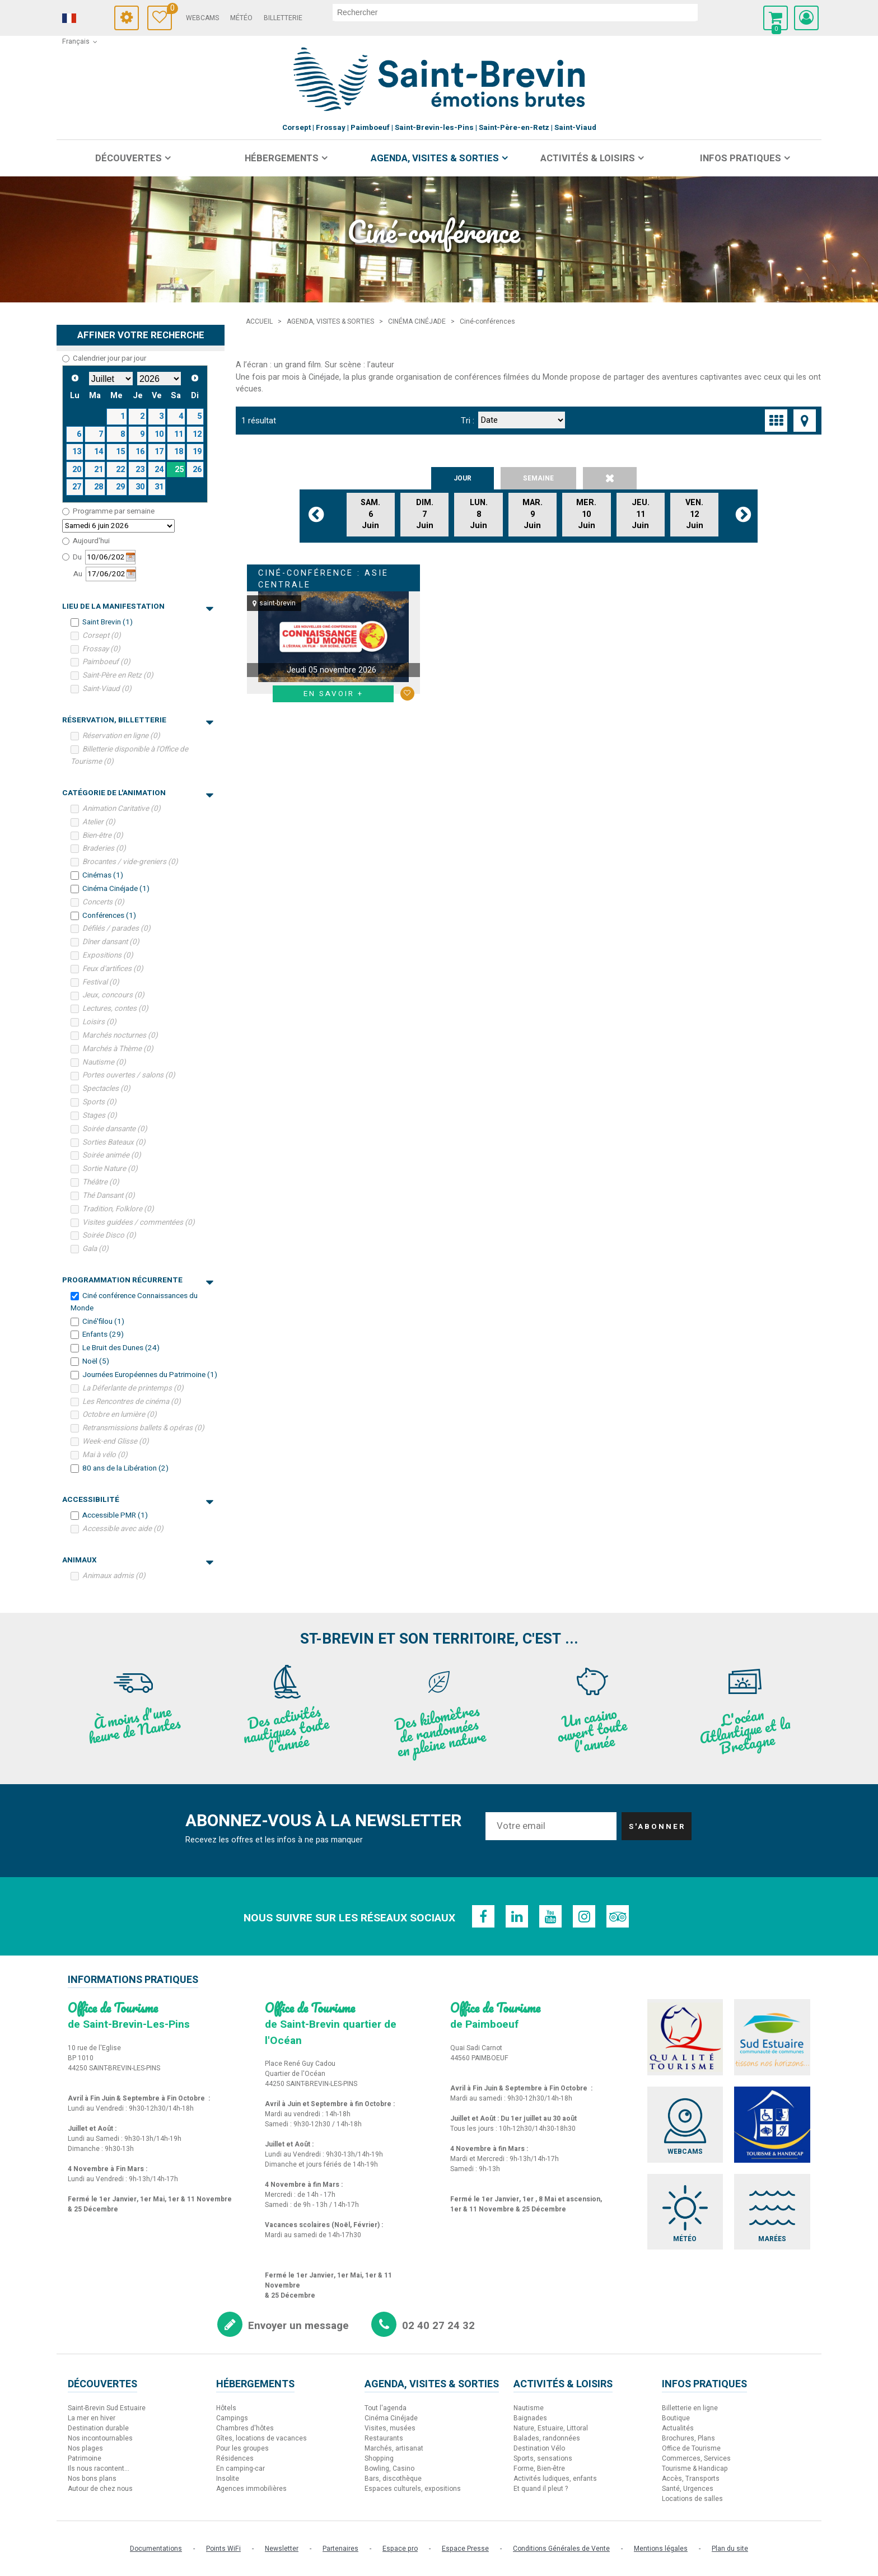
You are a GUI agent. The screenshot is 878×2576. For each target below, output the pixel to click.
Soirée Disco (109, 1235)
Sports (99, 1102)
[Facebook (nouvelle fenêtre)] (483, 1916)
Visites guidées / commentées (138, 1222)
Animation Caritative (121, 808)
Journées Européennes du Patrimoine (149, 1374)
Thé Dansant (108, 1195)
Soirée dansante (114, 1129)
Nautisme (104, 1061)
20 (76, 469)
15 (120, 452)
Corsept (101, 635)
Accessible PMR (115, 1515)
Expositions (107, 955)
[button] (775, 18)
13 (76, 452)
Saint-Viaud (107, 688)
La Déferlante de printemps (133, 1388)
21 (98, 469)
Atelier (98, 822)
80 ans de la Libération (125, 1467)
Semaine (538, 478)
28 (98, 487)
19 (197, 452)
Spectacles (106, 1088)
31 (159, 487)
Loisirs (99, 1022)
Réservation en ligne (121, 735)
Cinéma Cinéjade (116, 888)
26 (197, 469)
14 (98, 452)
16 (140, 452)
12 (197, 434)
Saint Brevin (107, 622)
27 (76, 487)
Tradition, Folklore (118, 1209)
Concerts (103, 902)
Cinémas (102, 875)
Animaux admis (114, 1575)
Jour (462, 478)
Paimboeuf (106, 662)
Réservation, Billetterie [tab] (138, 720)
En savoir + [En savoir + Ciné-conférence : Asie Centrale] (333, 693)
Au (77, 574)
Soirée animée (111, 1155)
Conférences (109, 915)
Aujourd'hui (91, 541)
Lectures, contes (115, 1008)
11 (178, 434)
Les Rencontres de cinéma (131, 1401)
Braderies (104, 848)
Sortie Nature (110, 1168)
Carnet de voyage (169, 10)
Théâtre (100, 1182)
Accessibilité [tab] (138, 1499)
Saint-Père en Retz (117, 675)
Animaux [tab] (138, 1560)
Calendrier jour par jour (109, 358)
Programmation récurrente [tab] (138, 1280)
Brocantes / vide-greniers (130, 861)
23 (140, 469)
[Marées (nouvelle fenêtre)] (772, 2212)
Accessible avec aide (123, 1528)
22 (120, 469)
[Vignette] (776, 420)
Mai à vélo (105, 1454)
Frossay (101, 648)
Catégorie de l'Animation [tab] (138, 793)
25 (179, 469)
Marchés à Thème (117, 1048)
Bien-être (102, 835)
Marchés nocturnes (120, 1035)
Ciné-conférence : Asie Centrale (323, 579)
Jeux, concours (113, 995)
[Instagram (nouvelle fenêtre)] (584, 1916)
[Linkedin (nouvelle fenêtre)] (517, 1916)
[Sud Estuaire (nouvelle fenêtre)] (772, 2037)
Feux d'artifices (112, 968)
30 (140, 487)
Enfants (103, 1334)
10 (159, 434)
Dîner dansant (110, 942)
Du (77, 557)
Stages (99, 1115)
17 (159, 452)
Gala (95, 1248)
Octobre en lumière (119, 1414)
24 (159, 469)
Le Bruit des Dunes (121, 1348)
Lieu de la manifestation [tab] (138, 606)
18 (178, 452)
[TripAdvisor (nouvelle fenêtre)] (617, 1916)
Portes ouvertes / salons (128, 1075)
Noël (95, 1361)
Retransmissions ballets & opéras (143, 1428)
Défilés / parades (116, 928)
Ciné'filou (103, 1321)
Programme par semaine (114, 511)
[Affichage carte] (804, 420)
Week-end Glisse (115, 1441)
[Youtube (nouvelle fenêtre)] (550, 1916)
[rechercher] (515, 12)
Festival (100, 981)
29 (120, 487)
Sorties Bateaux (114, 1141)
